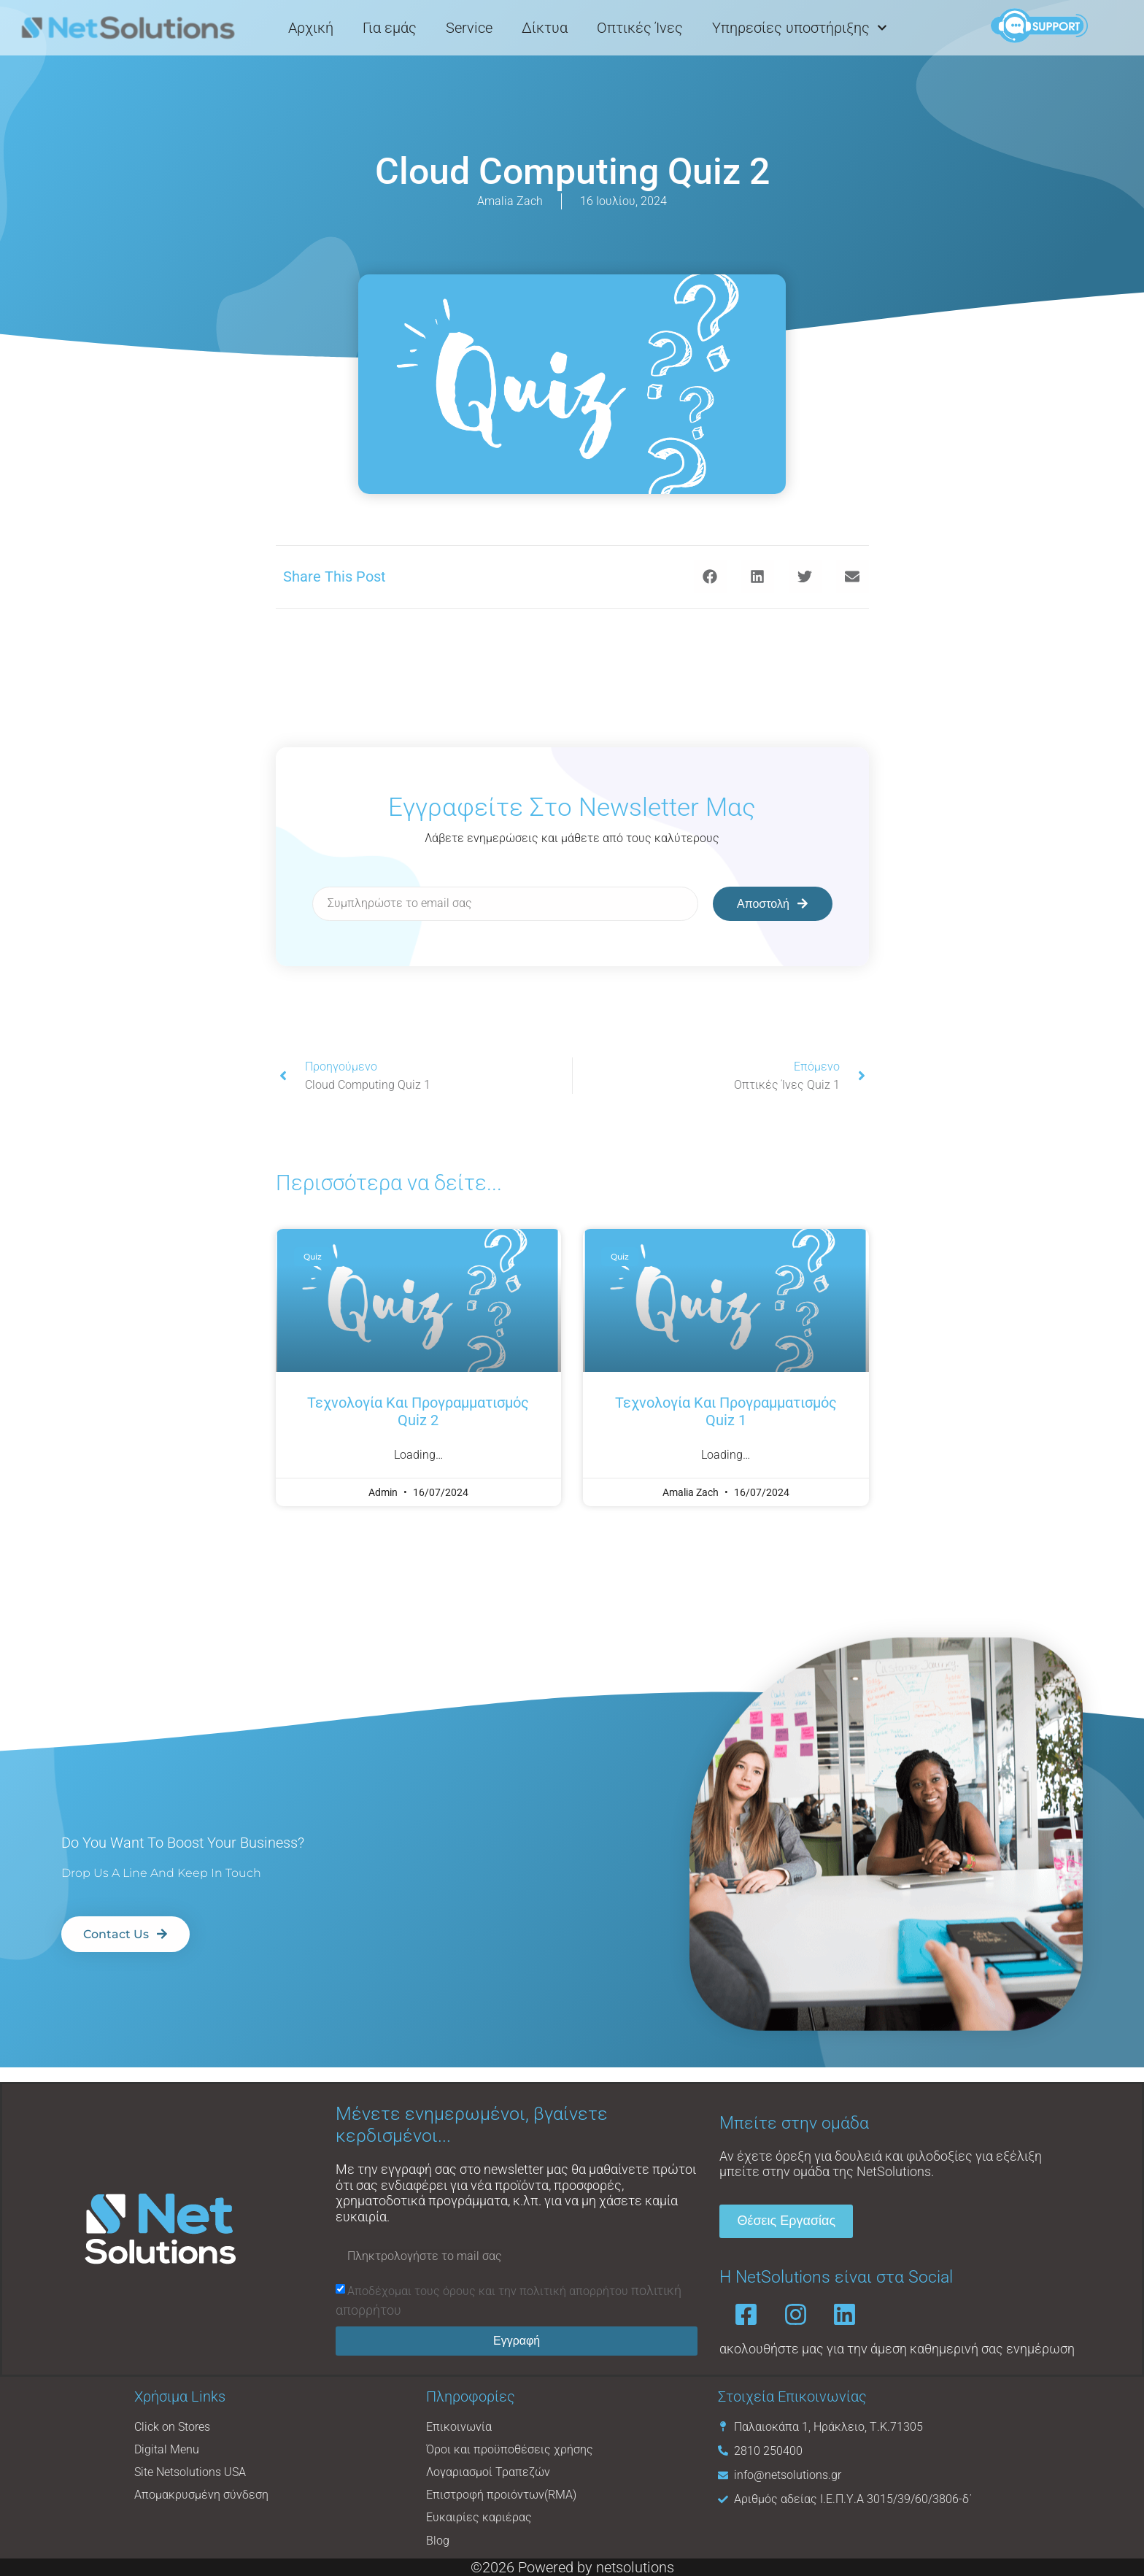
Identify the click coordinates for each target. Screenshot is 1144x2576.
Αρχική (310, 27)
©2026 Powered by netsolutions (572, 2567)
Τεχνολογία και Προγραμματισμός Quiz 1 (726, 1411)
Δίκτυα (545, 27)
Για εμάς (390, 27)
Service (469, 27)
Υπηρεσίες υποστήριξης (799, 27)
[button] (710, 576)
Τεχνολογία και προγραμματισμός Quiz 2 (418, 1411)
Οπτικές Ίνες (640, 27)
